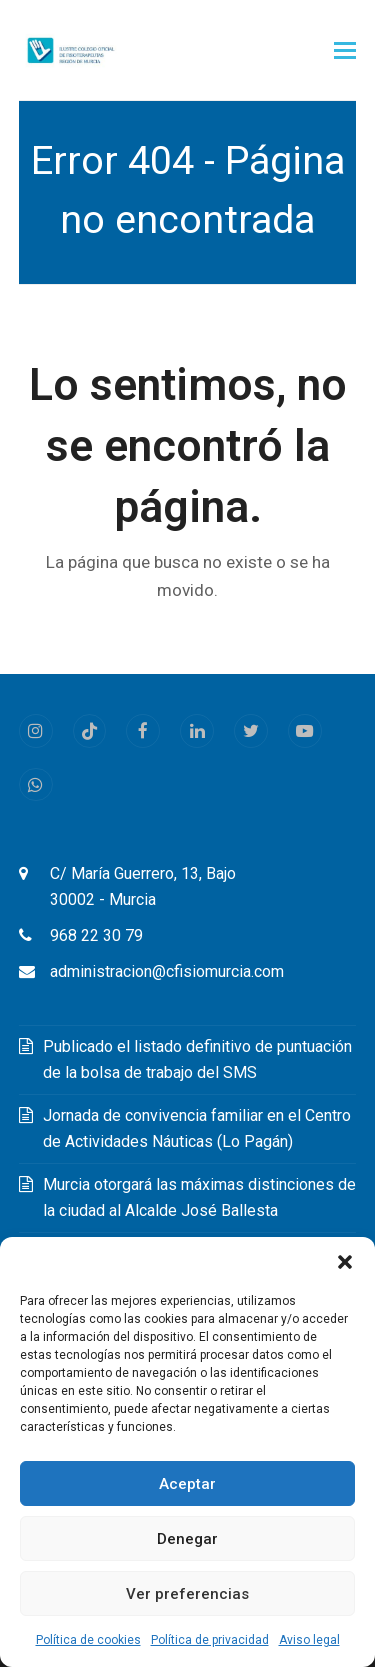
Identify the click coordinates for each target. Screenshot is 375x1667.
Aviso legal (309, 1640)
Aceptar (187, 1484)
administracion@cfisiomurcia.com (167, 971)
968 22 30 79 (96, 935)
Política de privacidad (210, 1640)
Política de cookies (88, 1640)
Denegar (187, 1539)
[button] (345, 1262)
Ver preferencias (187, 1594)
